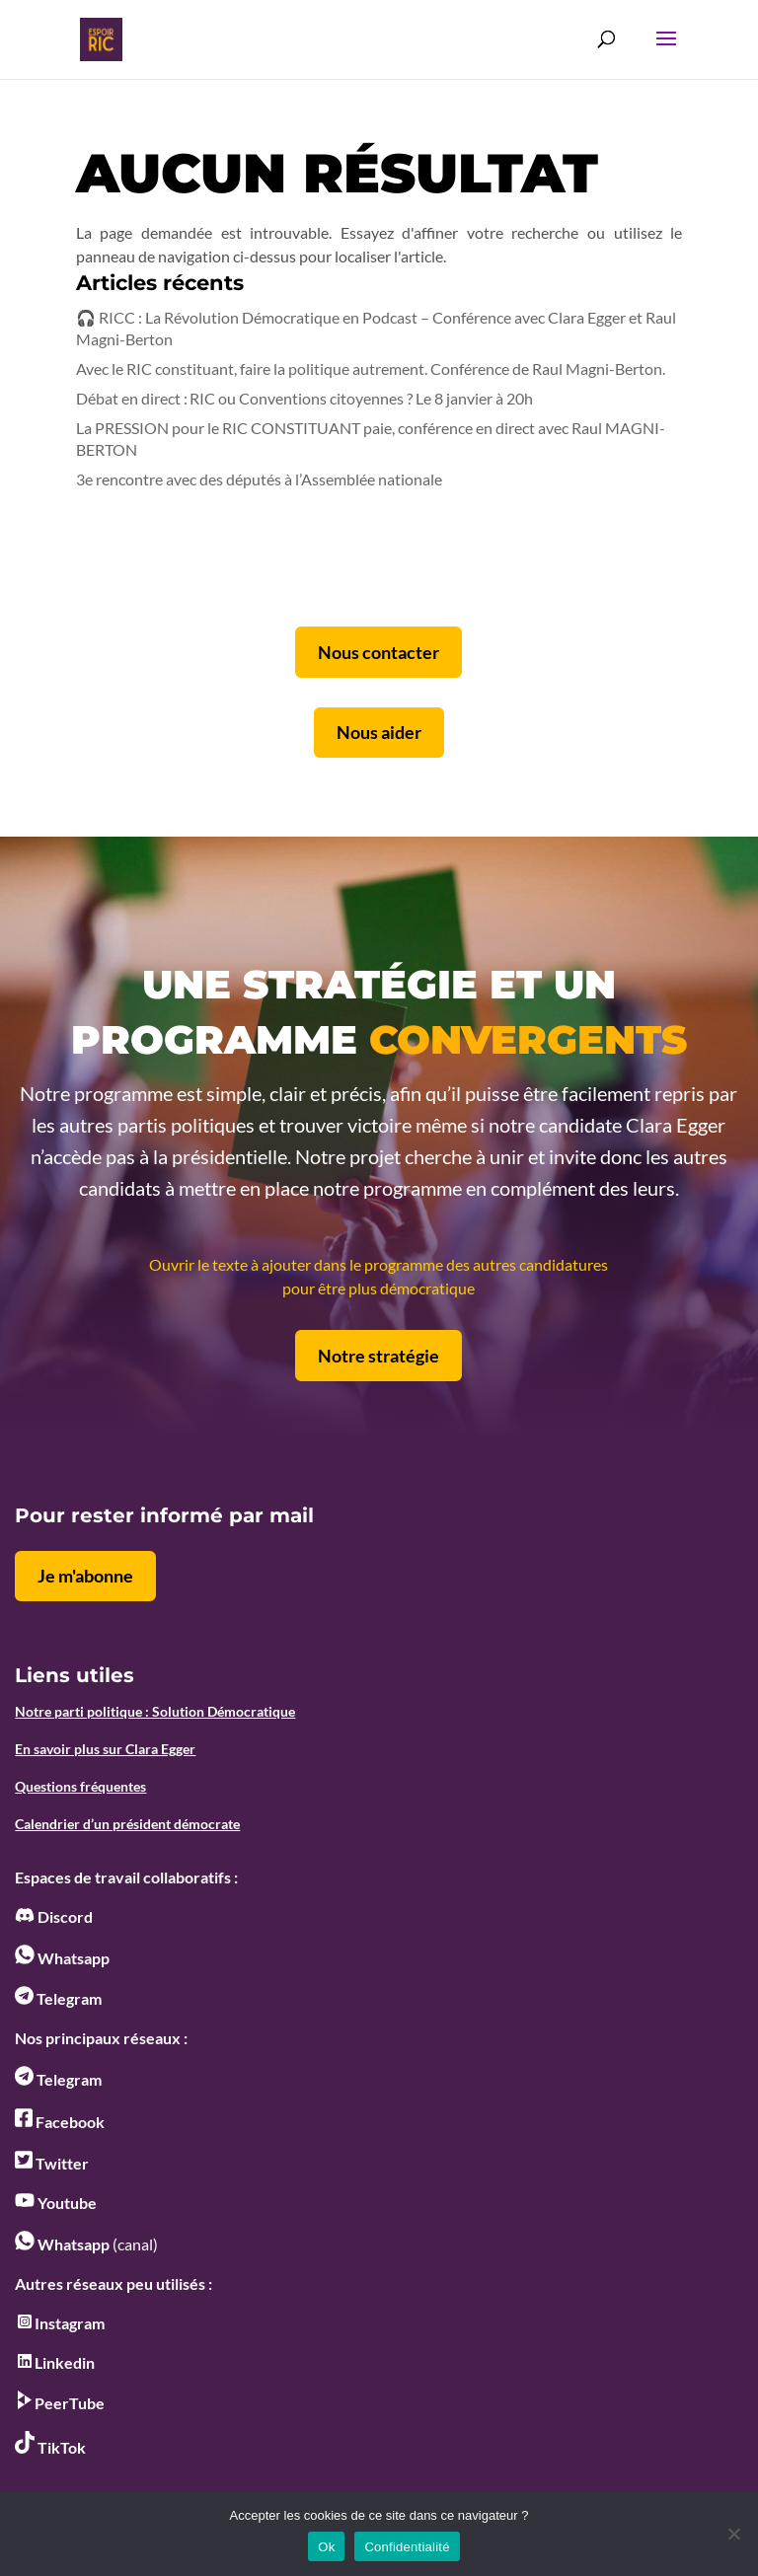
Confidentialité (406, 2546)
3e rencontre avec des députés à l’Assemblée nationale (259, 479)
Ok (326, 2546)
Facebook (60, 2121)
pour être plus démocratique (378, 1288)
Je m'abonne (85, 1575)
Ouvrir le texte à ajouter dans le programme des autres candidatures (378, 1264)
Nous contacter (378, 652)
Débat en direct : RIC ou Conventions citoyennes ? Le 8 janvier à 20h (304, 398)
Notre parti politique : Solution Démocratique (155, 1711)
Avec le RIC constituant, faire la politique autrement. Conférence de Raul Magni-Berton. (370, 368)
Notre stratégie (378, 1355)
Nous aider (379, 732)
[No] (733, 2533)
